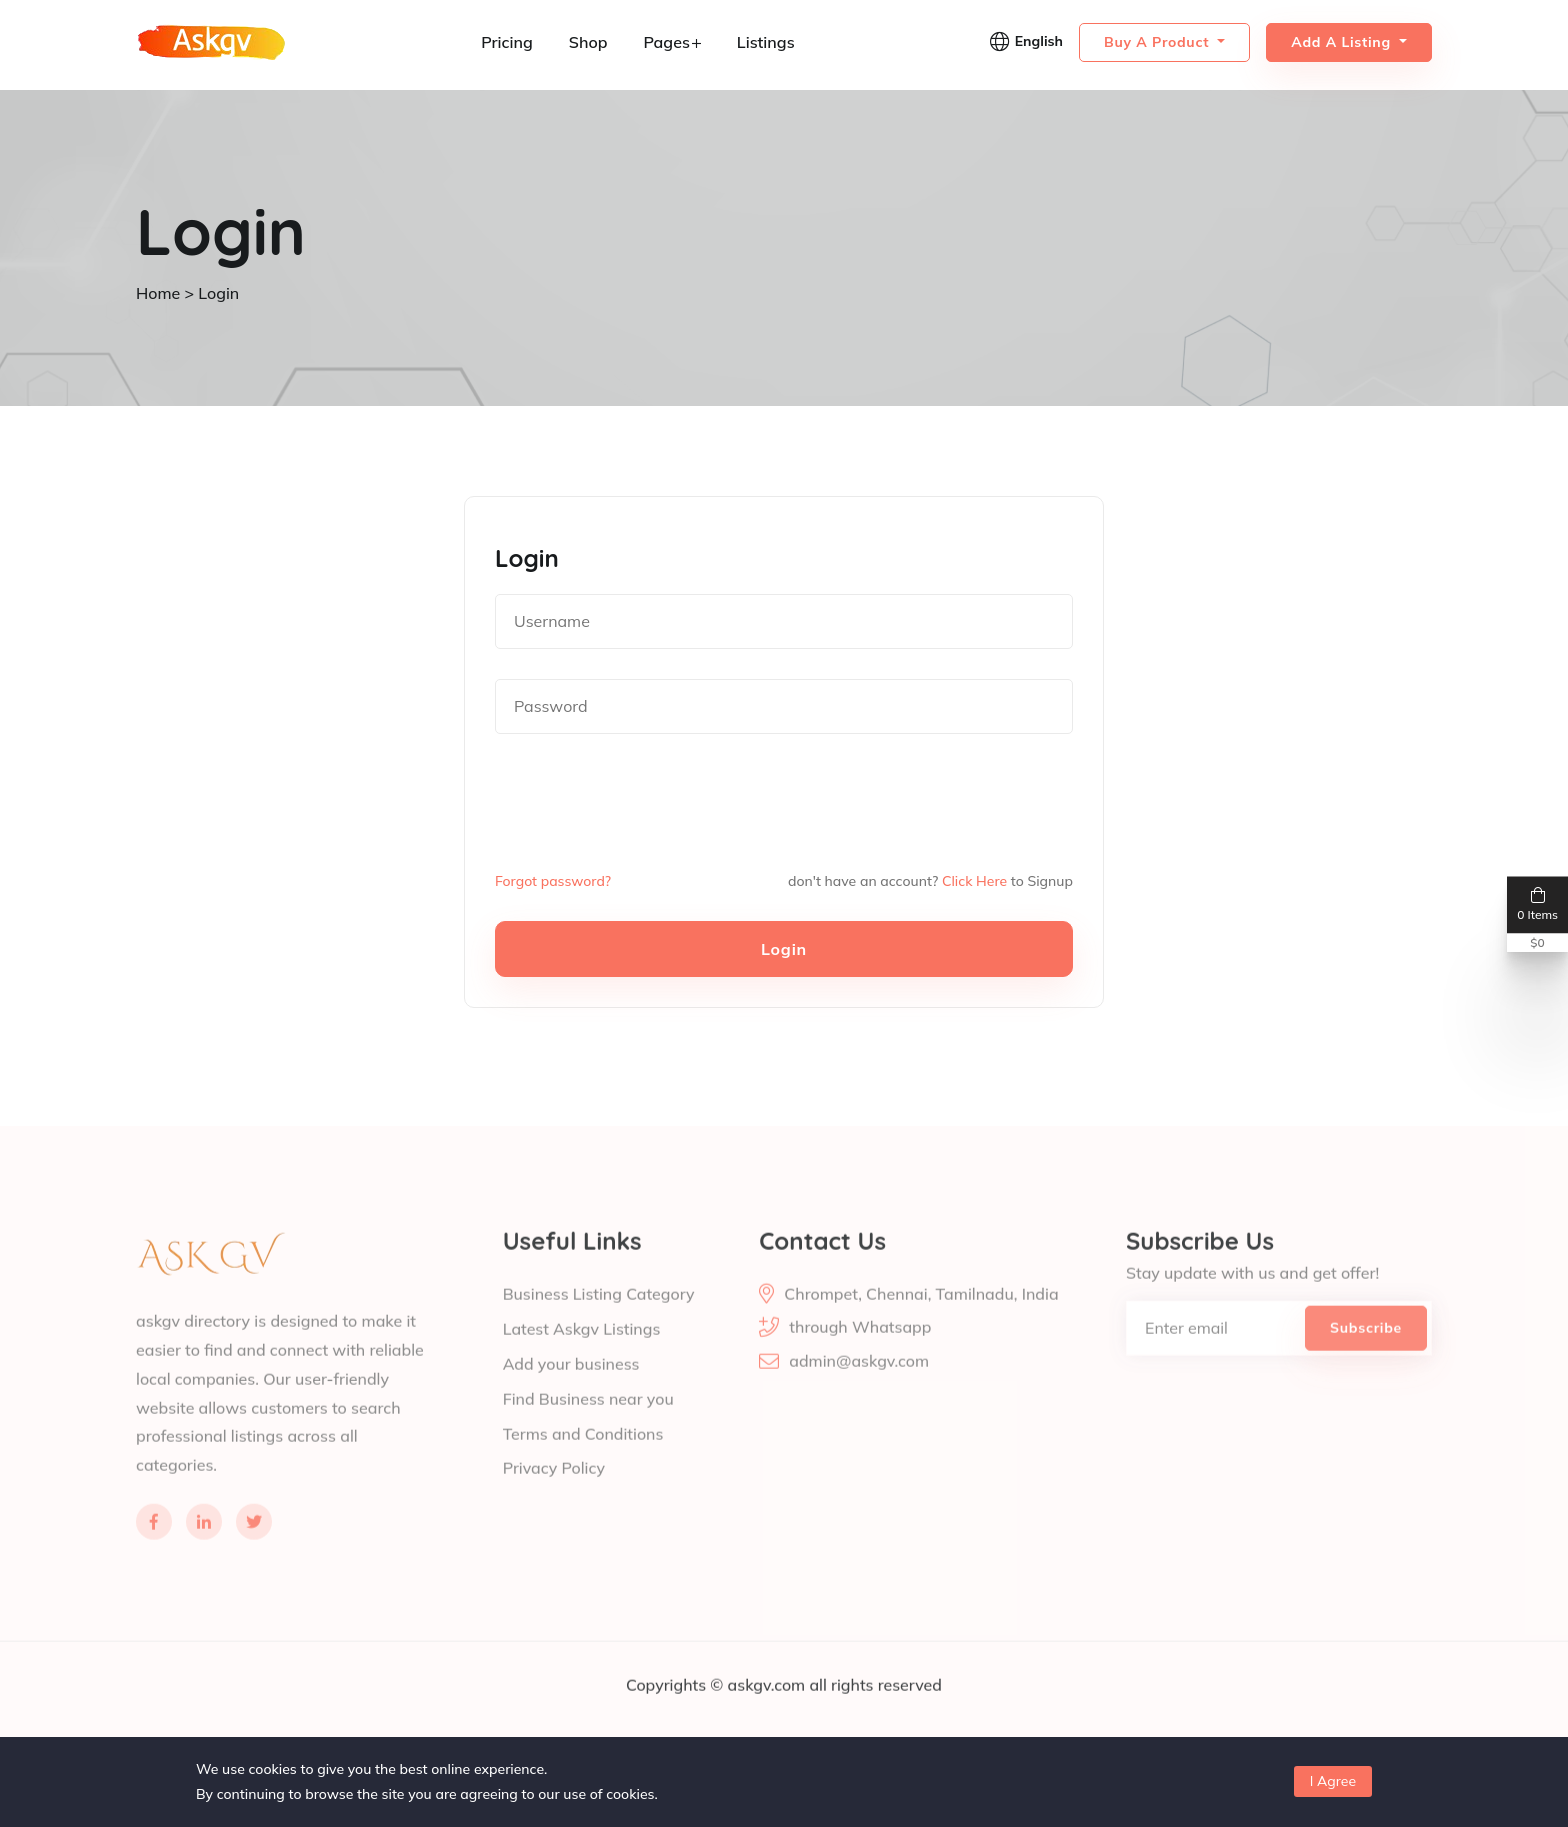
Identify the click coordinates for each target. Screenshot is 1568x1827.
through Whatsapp (860, 1354)
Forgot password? (553, 880)
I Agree (1333, 1781)
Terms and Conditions (583, 1456)
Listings (766, 42)
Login (784, 948)
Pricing (507, 42)
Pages (671, 42)
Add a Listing (1343, 42)
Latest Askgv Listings (582, 1354)
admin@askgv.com (859, 1388)
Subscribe (1366, 1354)
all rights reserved (875, 1712)
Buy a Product (1159, 42)
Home (158, 293)
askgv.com (768, 1712)
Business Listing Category (599, 1320)
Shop (588, 42)
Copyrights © (677, 1712)
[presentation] (647, 802)
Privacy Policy (554, 1490)
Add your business (571, 1388)
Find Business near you (589, 1422)
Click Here (974, 880)
